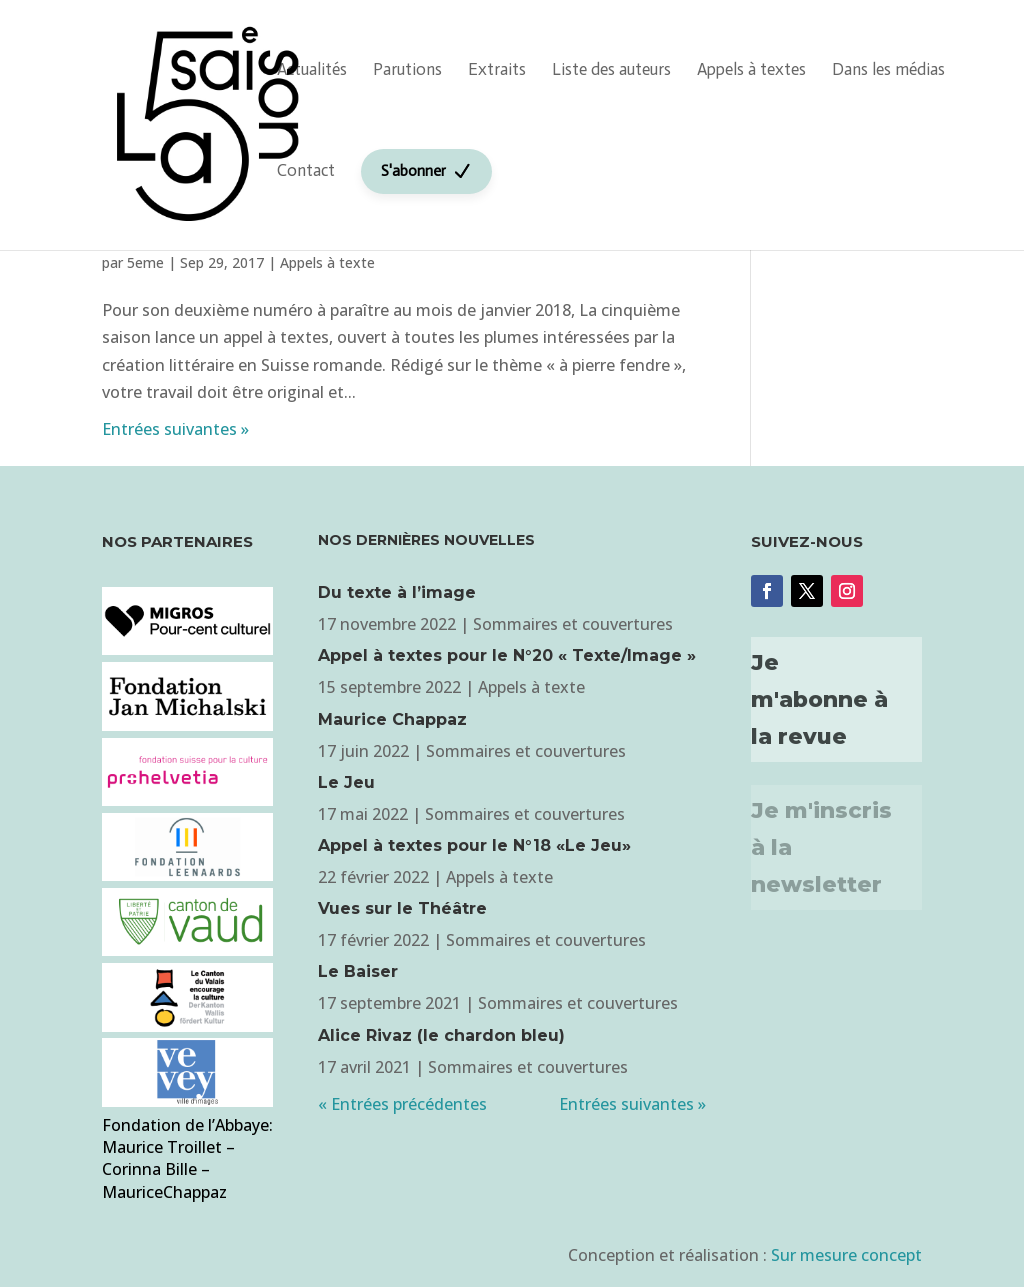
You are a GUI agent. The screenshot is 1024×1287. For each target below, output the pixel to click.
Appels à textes (751, 69)
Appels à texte (327, 262)
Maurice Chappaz (392, 719)
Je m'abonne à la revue (819, 700)
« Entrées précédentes (402, 1104)
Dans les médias (888, 69)
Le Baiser (358, 971)
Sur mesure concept (846, 1255)
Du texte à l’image (397, 592)
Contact (306, 170)
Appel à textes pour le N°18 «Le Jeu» (474, 845)
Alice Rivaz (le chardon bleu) (441, 1035)
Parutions (407, 69)
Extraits (497, 69)
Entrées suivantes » (175, 429)
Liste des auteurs (611, 69)
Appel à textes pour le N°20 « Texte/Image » (507, 655)
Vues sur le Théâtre (402, 908)
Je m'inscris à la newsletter (821, 848)
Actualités (312, 69)
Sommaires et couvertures (573, 624)
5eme (145, 262)
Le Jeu (346, 782)
